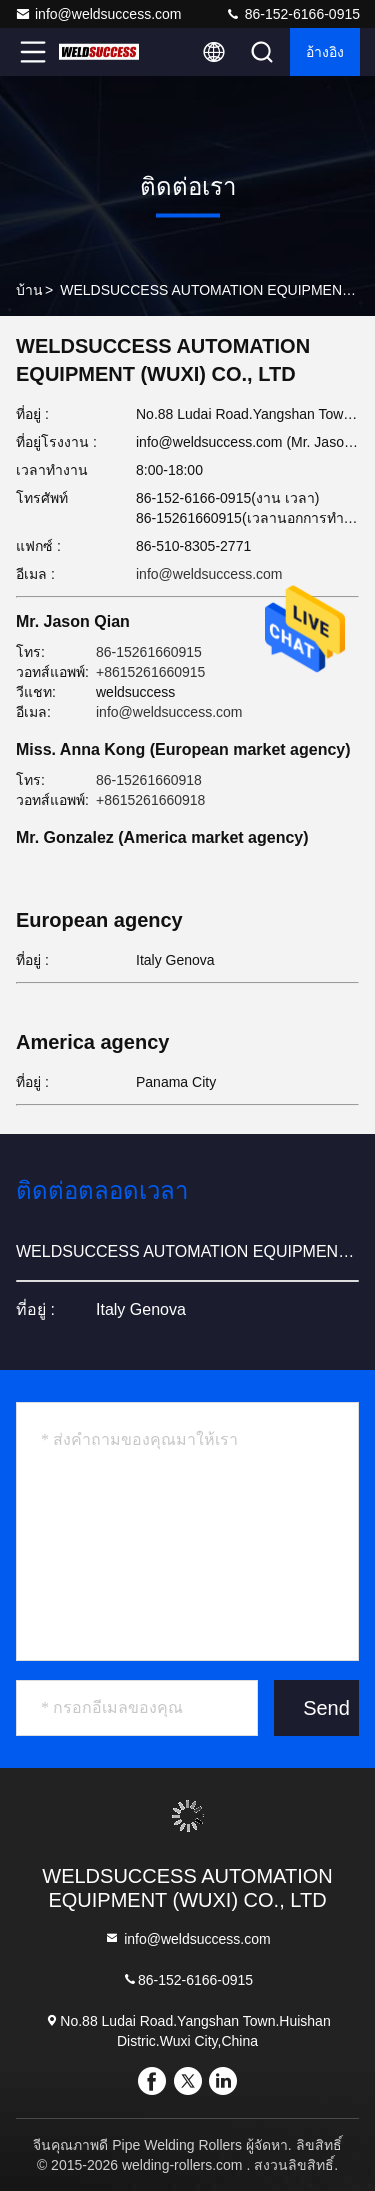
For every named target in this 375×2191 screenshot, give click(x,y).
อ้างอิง (325, 52)
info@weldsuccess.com (98, 14)
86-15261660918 (149, 780)
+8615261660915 (150, 672)
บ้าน (29, 290)
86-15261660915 (149, 652)
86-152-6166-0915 (292, 14)
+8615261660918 (150, 800)
